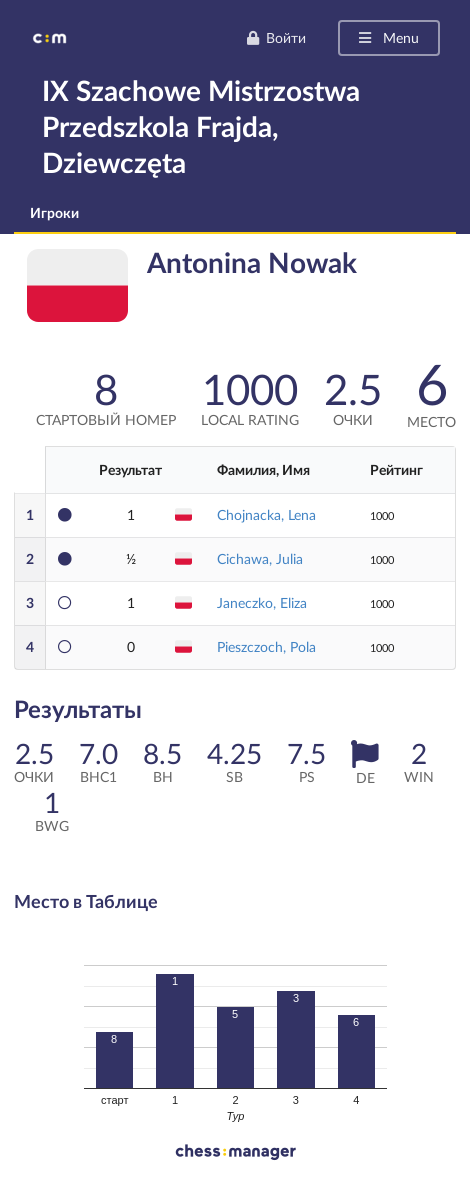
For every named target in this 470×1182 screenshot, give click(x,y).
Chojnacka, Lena (266, 514)
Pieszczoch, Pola (266, 646)
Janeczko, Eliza (262, 602)
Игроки (54, 212)
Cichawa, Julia (260, 558)
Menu (387, 37)
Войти (276, 37)
